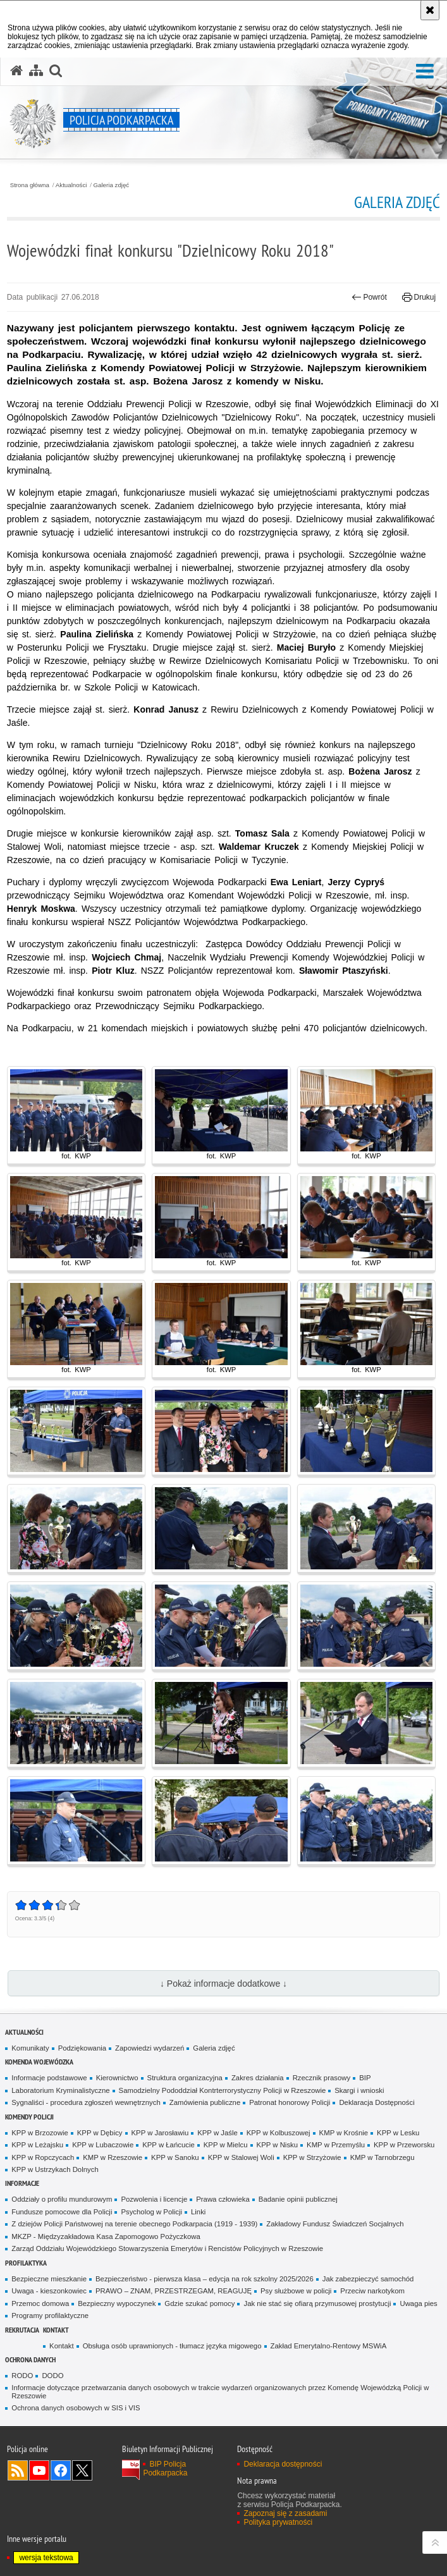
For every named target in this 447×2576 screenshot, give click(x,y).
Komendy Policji (29, 2116)
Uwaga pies (418, 2303)
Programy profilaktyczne (50, 2315)
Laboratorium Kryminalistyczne (60, 2090)
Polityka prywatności (277, 2522)
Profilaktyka (26, 2262)
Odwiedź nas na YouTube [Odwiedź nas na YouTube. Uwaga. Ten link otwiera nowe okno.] (39, 2470)
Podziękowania (82, 2048)
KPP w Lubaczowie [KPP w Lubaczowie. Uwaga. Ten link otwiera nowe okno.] (102, 2145)
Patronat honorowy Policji (289, 2102)
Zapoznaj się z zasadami (285, 2513)
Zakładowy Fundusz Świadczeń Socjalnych (334, 2224)
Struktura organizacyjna (185, 2078)
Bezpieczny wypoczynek (117, 2303)
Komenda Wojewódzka (39, 2061)
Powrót (369, 297)
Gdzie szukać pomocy (199, 2303)
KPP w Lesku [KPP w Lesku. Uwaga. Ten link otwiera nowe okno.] (398, 2133)
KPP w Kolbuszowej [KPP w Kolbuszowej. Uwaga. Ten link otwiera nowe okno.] (278, 2133)
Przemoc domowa (40, 2303)
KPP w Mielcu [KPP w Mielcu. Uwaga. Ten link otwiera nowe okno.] (226, 2145)
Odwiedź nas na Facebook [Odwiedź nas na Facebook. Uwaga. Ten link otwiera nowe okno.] (61, 2470)
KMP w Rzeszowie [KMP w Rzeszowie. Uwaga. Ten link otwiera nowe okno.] (112, 2157)
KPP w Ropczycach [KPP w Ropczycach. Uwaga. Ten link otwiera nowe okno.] (42, 2157)
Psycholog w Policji (151, 2212)
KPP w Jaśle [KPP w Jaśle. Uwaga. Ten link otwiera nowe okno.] (217, 2133)
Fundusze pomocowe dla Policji (61, 2212)
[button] (425, 71)
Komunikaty (30, 2048)
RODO (22, 2375)
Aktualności (71, 185)
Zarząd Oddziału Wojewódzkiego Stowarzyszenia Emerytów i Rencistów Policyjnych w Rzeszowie (167, 2248)
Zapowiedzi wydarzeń (149, 2048)
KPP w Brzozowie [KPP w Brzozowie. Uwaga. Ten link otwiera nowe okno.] (39, 2133)
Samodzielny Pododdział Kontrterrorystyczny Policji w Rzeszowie (222, 2090)
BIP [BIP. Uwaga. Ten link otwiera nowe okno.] (364, 2078)
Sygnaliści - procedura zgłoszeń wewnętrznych (86, 2102)
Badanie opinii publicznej (298, 2199)
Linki (198, 2212)
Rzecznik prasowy (322, 2078)
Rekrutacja (22, 2329)
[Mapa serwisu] (36, 71)
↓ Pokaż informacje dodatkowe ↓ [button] (223, 1983)
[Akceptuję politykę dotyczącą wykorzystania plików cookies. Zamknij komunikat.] (429, 10)
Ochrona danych (30, 2359)
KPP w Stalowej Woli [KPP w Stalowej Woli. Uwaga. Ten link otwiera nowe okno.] (241, 2157)
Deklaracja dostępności (282, 2464)
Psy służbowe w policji (295, 2291)
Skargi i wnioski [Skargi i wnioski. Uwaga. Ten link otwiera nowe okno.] (359, 2090)
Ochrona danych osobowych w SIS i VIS (75, 2408)
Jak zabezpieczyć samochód (368, 2279)
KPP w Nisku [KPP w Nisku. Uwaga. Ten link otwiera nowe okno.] (277, 2145)
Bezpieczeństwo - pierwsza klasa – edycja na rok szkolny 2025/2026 (204, 2279)
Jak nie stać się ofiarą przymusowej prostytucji (317, 2303)
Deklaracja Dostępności (376, 2102)
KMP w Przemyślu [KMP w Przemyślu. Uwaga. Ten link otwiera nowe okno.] (336, 2145)
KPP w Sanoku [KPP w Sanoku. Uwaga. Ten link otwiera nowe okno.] (175, 2157)
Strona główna (29, 185)
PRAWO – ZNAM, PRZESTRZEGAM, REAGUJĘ (173, 2291)
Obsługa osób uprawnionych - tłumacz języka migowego (172, 2346)
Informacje (22, 2183)
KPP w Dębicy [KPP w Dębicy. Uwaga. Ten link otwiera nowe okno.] (100, 2133)
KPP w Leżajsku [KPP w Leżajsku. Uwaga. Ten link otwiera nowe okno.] (37, 2145)
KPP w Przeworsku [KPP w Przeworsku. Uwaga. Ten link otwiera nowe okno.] (404, 2145)
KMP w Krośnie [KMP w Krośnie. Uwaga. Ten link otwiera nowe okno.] (343, 2133)
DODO (52, 2375)
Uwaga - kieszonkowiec (49, 2291)
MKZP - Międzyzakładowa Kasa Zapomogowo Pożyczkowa (105, 2236)
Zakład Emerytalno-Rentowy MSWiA (329, 2346)
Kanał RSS (18, 2470)
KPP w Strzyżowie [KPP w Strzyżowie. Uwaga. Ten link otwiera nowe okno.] (312, 2157)
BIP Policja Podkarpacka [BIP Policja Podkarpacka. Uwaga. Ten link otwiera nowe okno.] (165, 2468)
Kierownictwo (117, 2078)
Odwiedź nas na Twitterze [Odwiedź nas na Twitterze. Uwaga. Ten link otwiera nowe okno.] (82, 2470)
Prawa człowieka (223, 2199)
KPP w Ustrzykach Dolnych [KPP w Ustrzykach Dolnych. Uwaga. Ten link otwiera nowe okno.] (54, 2169)
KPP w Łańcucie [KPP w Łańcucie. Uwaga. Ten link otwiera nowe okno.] (168, 2145)
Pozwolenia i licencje (154, 2199)
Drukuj (419, 297)
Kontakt (56, 2329)
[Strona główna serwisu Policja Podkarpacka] (16, 71)
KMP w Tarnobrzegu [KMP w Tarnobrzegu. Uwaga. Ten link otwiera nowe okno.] (382, 2157)
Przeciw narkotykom (372, 2291)
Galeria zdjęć (112, 185)
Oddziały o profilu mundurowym (61, 2199)
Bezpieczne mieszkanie (49, 2279)
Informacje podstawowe (49, 2078)
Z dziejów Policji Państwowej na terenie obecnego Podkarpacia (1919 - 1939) (134, 2224)
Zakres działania (257, 2078)
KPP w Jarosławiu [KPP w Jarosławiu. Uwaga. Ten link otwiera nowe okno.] (160, 2133)
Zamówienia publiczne (204, 2102)
